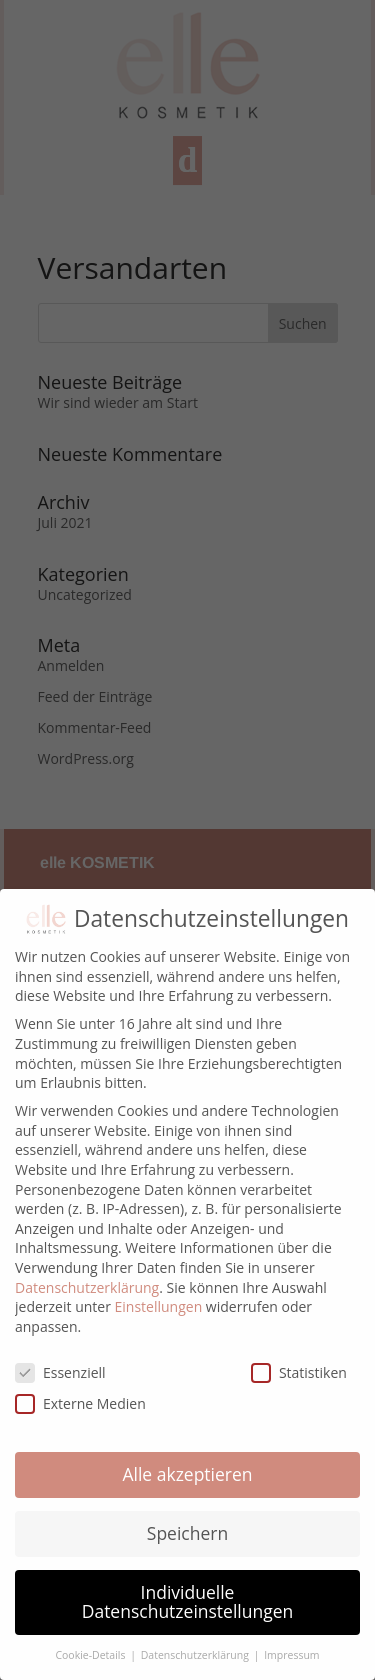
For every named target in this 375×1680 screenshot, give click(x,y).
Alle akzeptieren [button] (187, 1474)
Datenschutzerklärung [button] (196, 1655)
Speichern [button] (187, 1533)
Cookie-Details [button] (91, 1655)
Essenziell (60, 1372)
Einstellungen (159, 1306)
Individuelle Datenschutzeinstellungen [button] (188, 1602)
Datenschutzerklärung (87, 1287)
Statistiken (299, 1372)
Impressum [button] (291, 1655)
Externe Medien (80, 1403)
